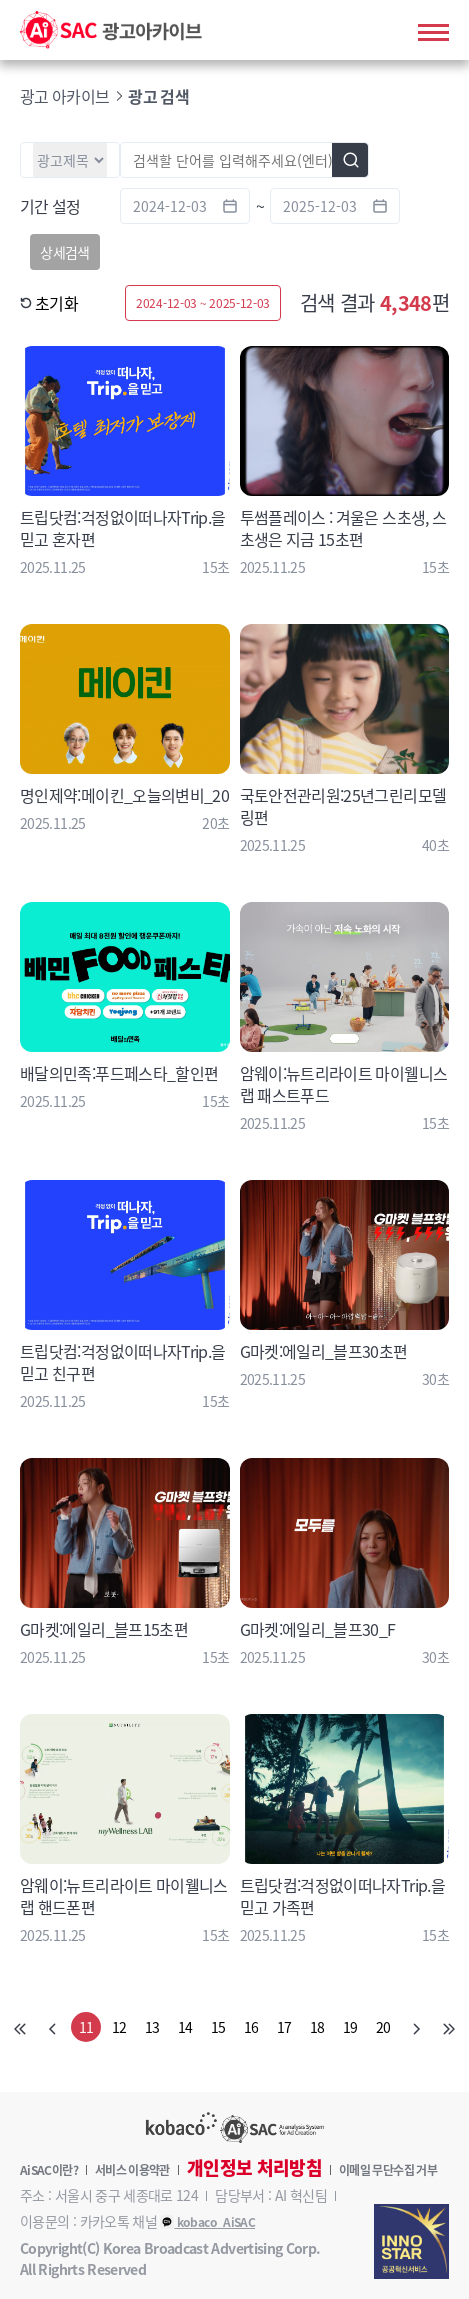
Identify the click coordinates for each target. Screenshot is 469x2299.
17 (284, 2027)
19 (350, 2027)
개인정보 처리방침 (254, 2168)
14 (185, 2027)
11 (86, 2027)
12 (119, 2027)
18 (317, 2027)
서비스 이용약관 (132, 2170)
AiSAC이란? (49, 2170)
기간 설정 (50, 206)
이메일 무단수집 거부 (388, 2170)
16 (251, 2027)
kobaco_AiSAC (207, 2222)
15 (218, 2027)
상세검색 (64, 252)
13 (152, 2027)
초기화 (49, 303)
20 (383, 2027)
